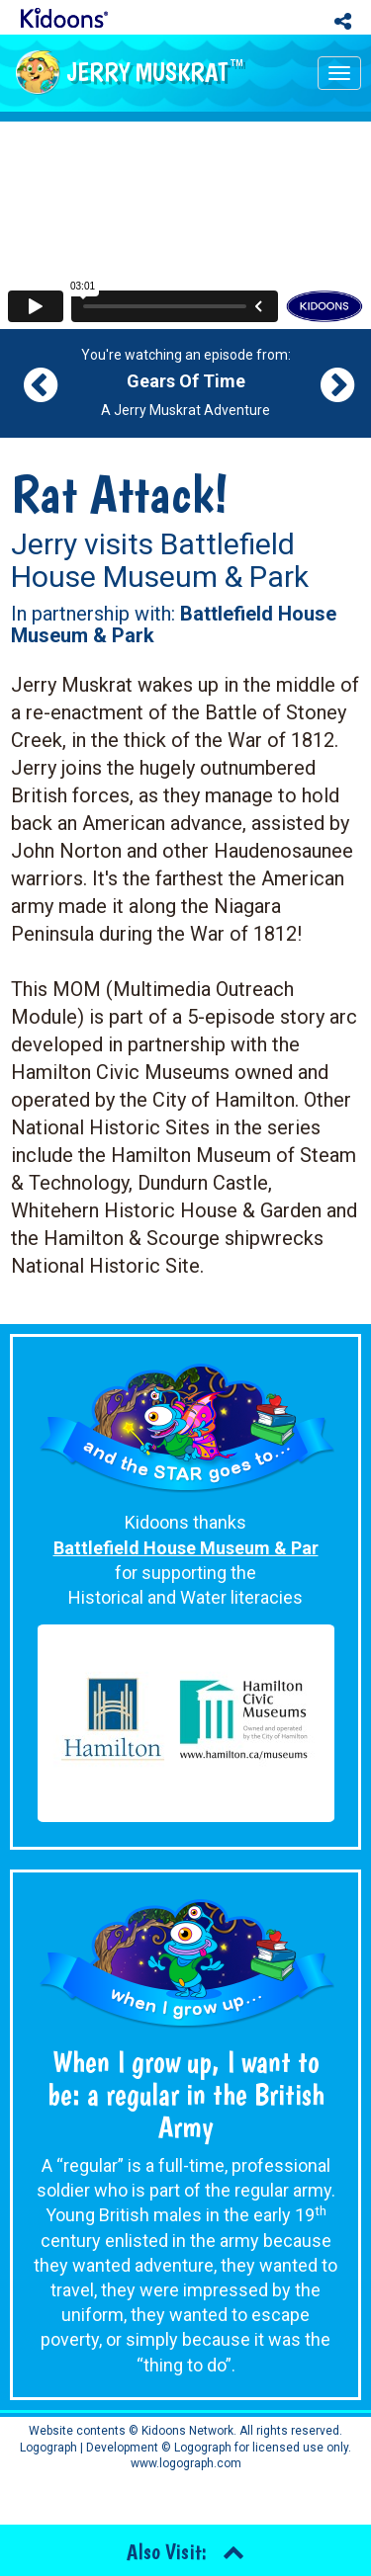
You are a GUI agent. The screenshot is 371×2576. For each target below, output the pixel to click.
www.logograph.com (186, 2463)
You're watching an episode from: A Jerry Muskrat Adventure (186, 382)
